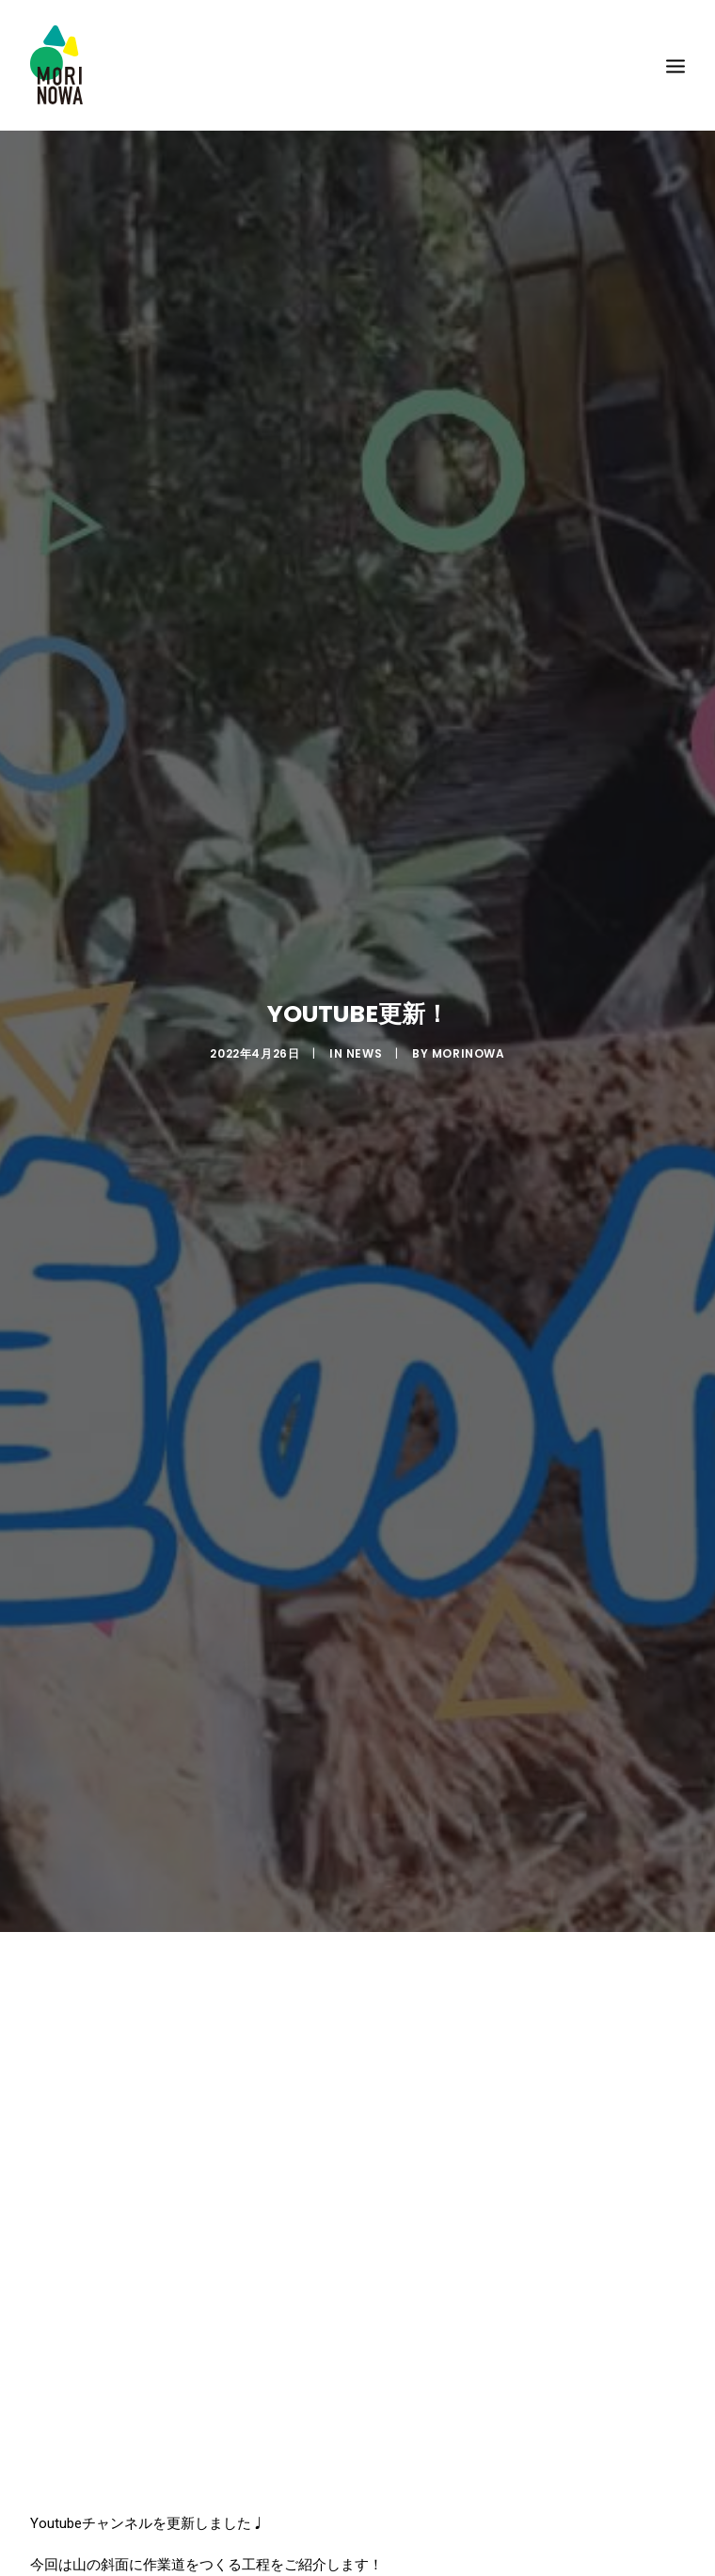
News (364, 1048)
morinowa (468, 1048)
